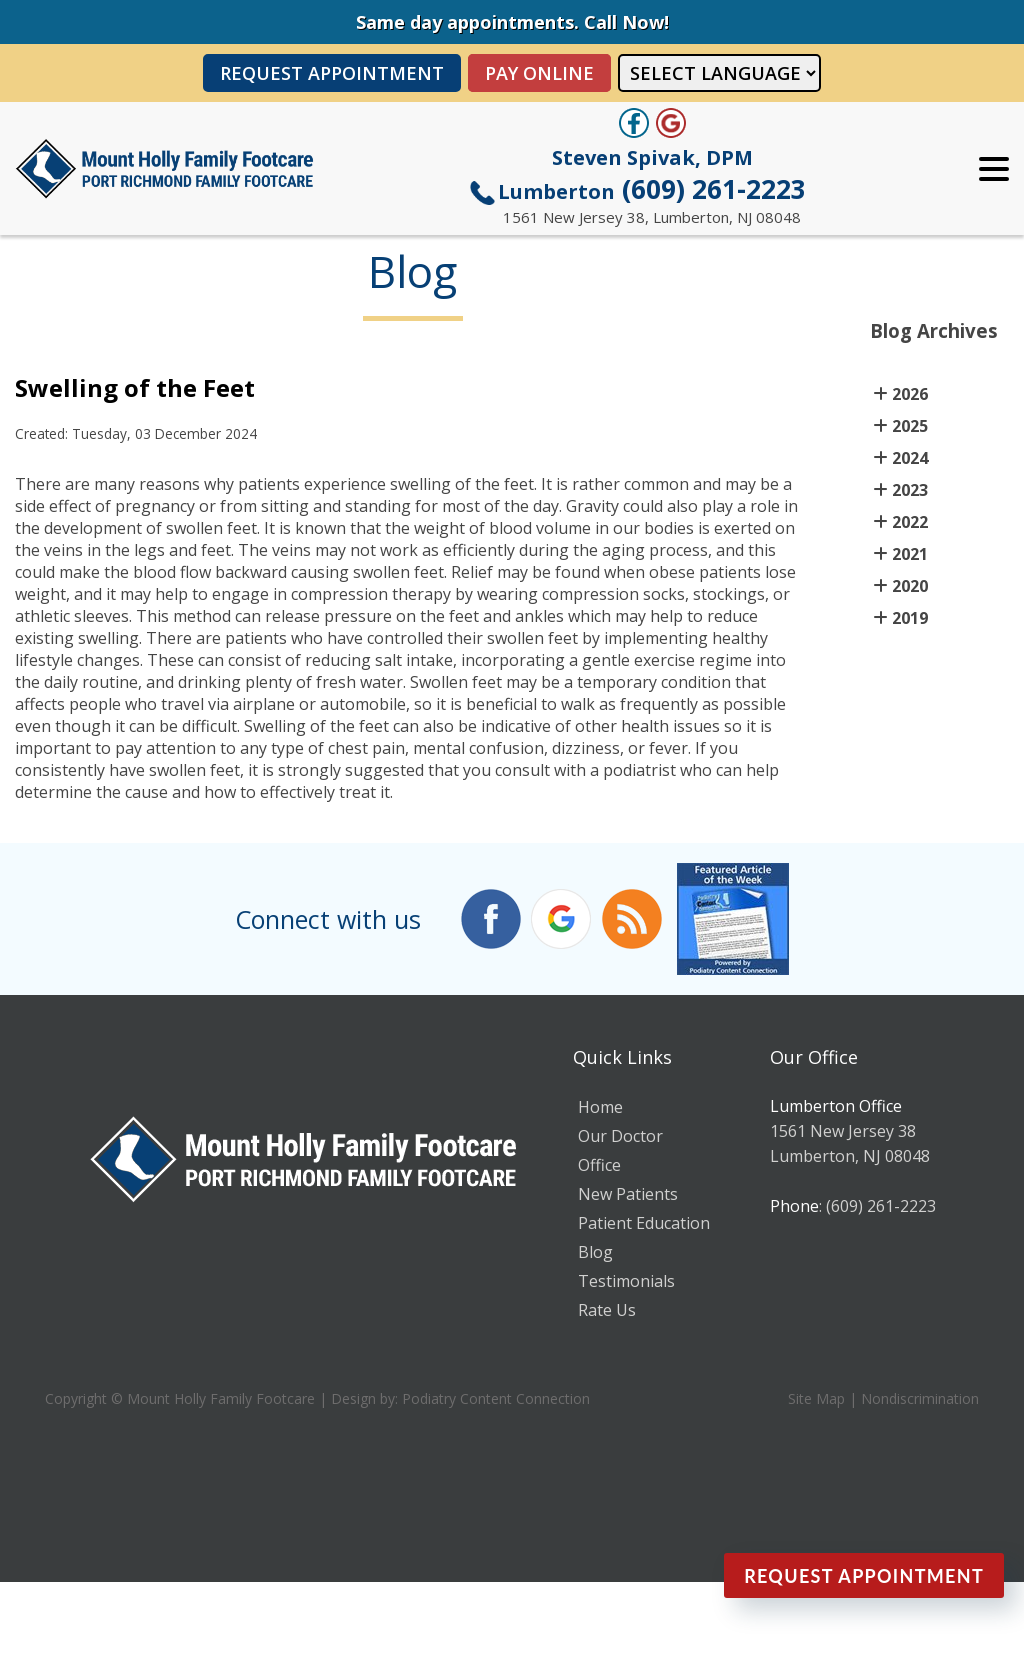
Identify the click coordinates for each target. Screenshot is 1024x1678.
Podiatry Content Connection (496, 1398)
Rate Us (607, 1310)
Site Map (816, 1398)
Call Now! (626, 22)
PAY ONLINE (539, 73)
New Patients (628, 1194)
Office (599, 1165)
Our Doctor (620, 1136)
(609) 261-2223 (652, 189)
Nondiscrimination (920, 1398)
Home (600, 1107)
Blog (595, 1252)
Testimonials (626, 1281)
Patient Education (644, 1223)
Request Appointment (332, 73)
